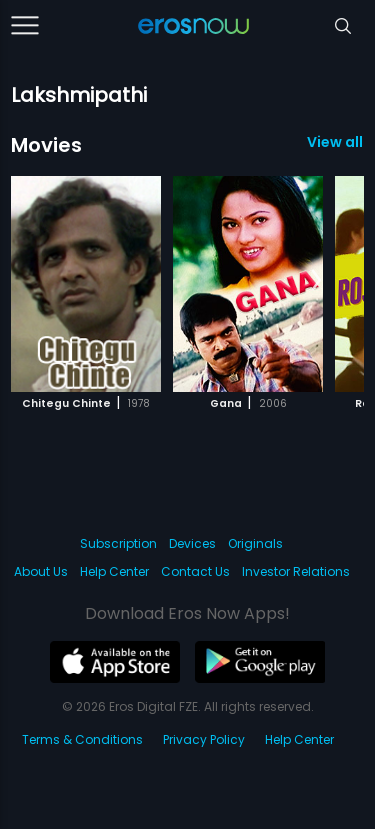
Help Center (114, 571)
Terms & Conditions (82, 739)
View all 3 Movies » (335, 142)
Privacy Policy (204, 739)
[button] (316, 281)
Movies (46, 145)
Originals (255, 543)
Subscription (118, 543)
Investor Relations (296, 571)
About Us (41, 571)
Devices (192, 543)
